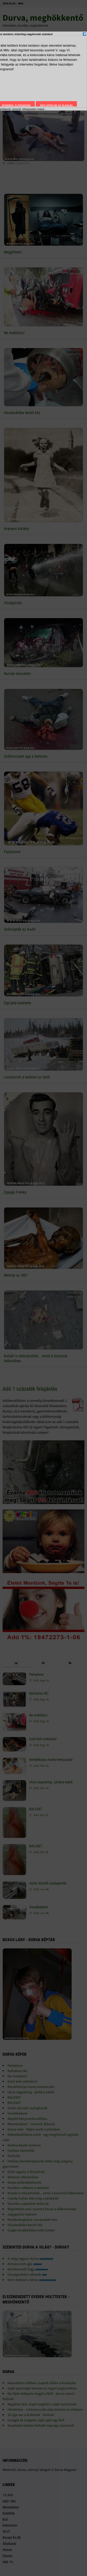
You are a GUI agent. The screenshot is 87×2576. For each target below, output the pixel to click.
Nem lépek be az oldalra (56, 105)
